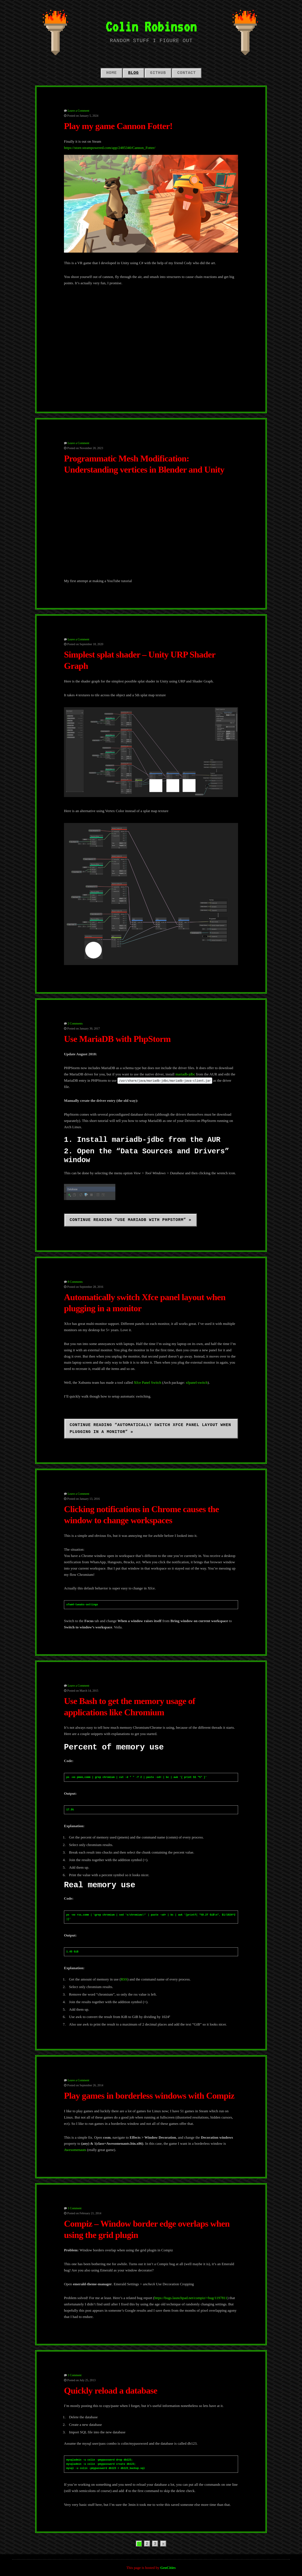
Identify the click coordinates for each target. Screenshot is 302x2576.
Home (111, 73)
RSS (124, 1979)
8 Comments (75, 1281)
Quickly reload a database (110, 2390)
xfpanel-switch (197, 1382)
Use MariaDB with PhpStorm (117, 1039)
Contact (186, 73)
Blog (133, 73)
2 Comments (75, 1023)
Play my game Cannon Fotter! (118, 126)
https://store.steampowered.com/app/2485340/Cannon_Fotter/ (109, 148)
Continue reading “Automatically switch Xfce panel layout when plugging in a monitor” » (150, 1428)
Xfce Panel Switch (147, 1382)
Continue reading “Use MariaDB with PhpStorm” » (130, 1220)
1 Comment (75, 2208)
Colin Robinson (151, 26)
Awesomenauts (75, 2150)
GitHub (158, 73)
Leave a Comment (78, 110)
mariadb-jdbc (185, 1074)
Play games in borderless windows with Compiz (149, 2096)
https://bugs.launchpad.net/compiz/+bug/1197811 (190, 2298)
